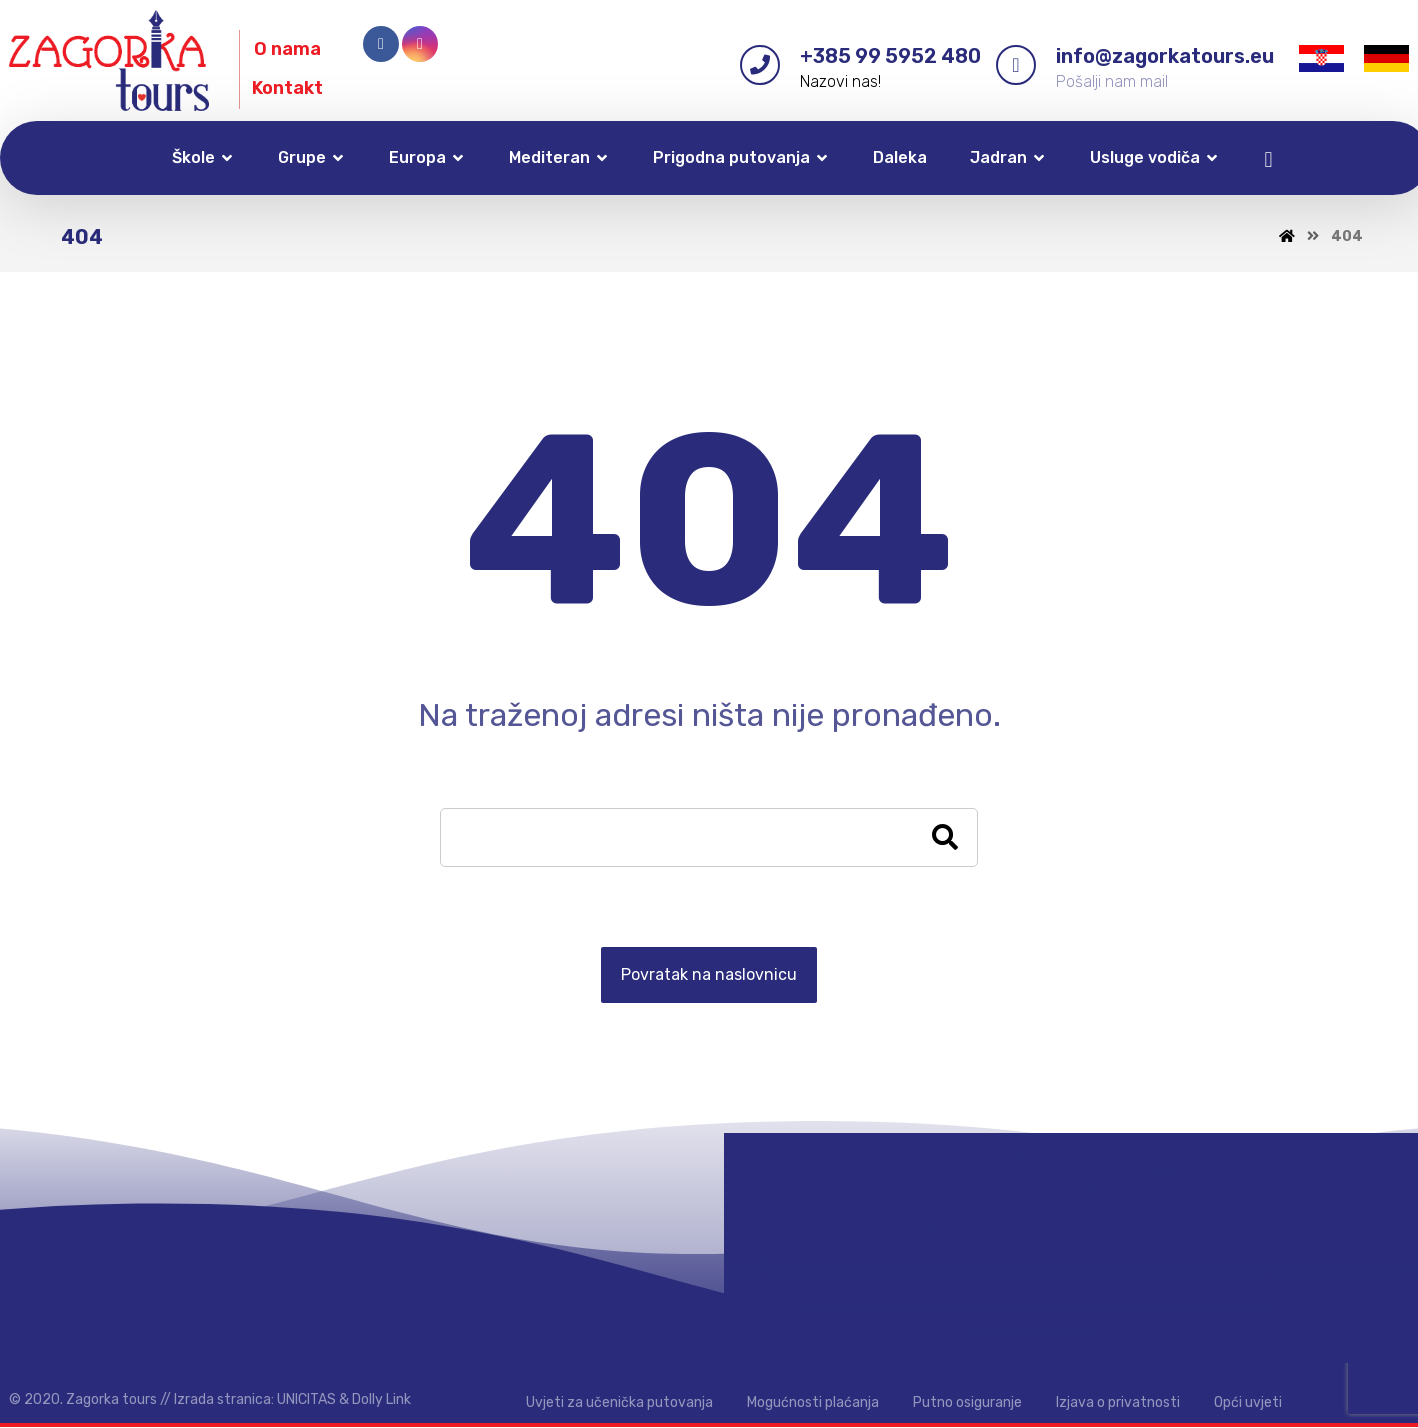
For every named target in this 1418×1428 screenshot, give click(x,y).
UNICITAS (306, 1400)
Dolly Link (381, 1400)
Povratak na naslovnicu (709, 975)
